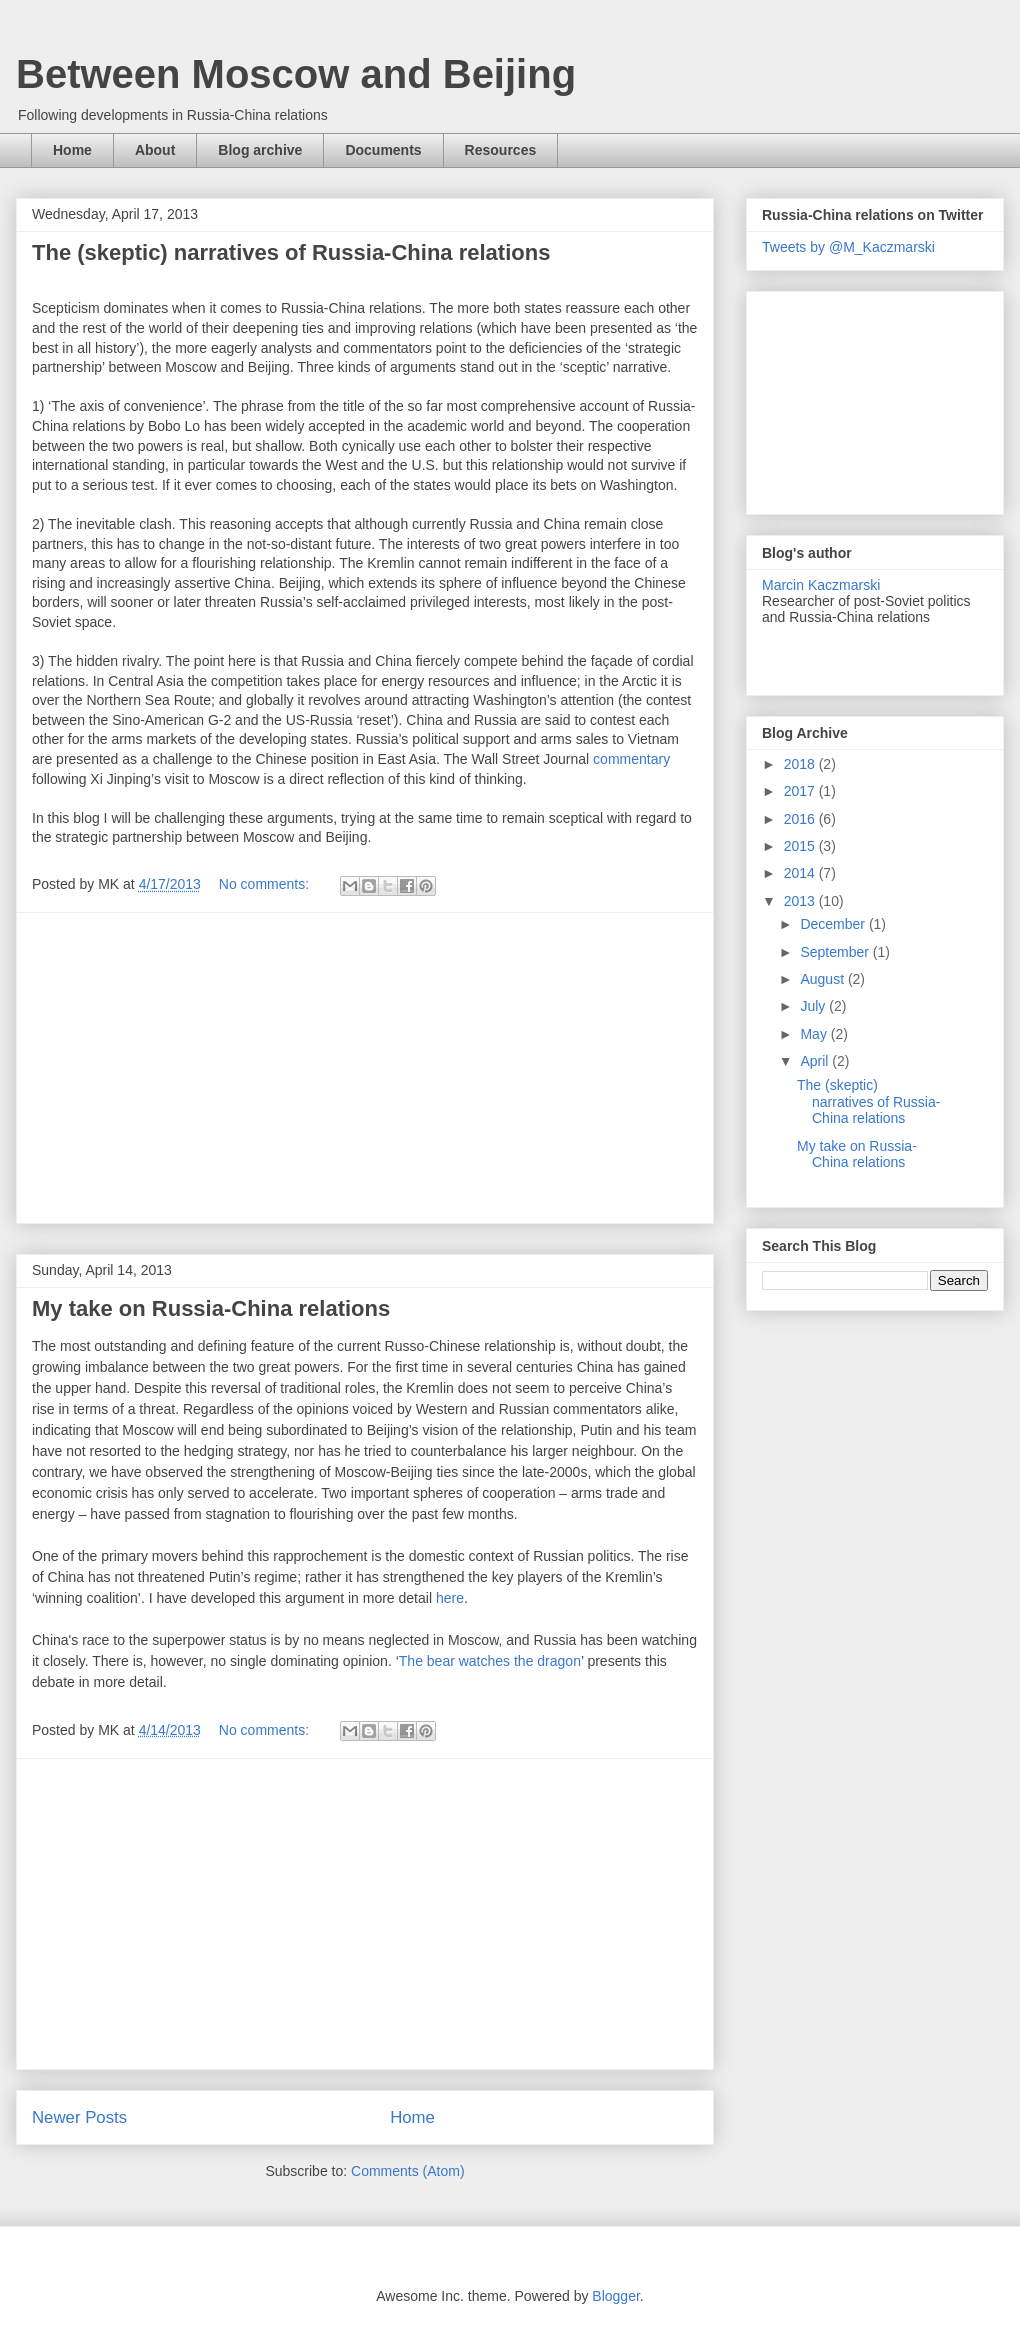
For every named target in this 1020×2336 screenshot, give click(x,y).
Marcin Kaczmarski (821, 585)
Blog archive (260, 150)
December (834, 924)
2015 (801, 846)
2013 (801, 901)
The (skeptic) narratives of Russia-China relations (291, 252)
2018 (801, 764)
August (823, 979)
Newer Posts (79, 2117)
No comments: (266, 884)
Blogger (615, 2296)
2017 (801, 791)
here (450, 1598)
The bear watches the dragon (490, 1661)
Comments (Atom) (408, 2171)
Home (72, 150)
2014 (801, 873)
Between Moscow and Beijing (296, 74)
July (814, 1006)
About (155, 150)
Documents (383, 150)
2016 (801, 819)
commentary (631, 759)
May (815, 1034)
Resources (501, 150)
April (816, 1061)
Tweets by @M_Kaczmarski (848, 247)
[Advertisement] (365, 1068)
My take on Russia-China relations (211, 1308)
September (836, 952)
